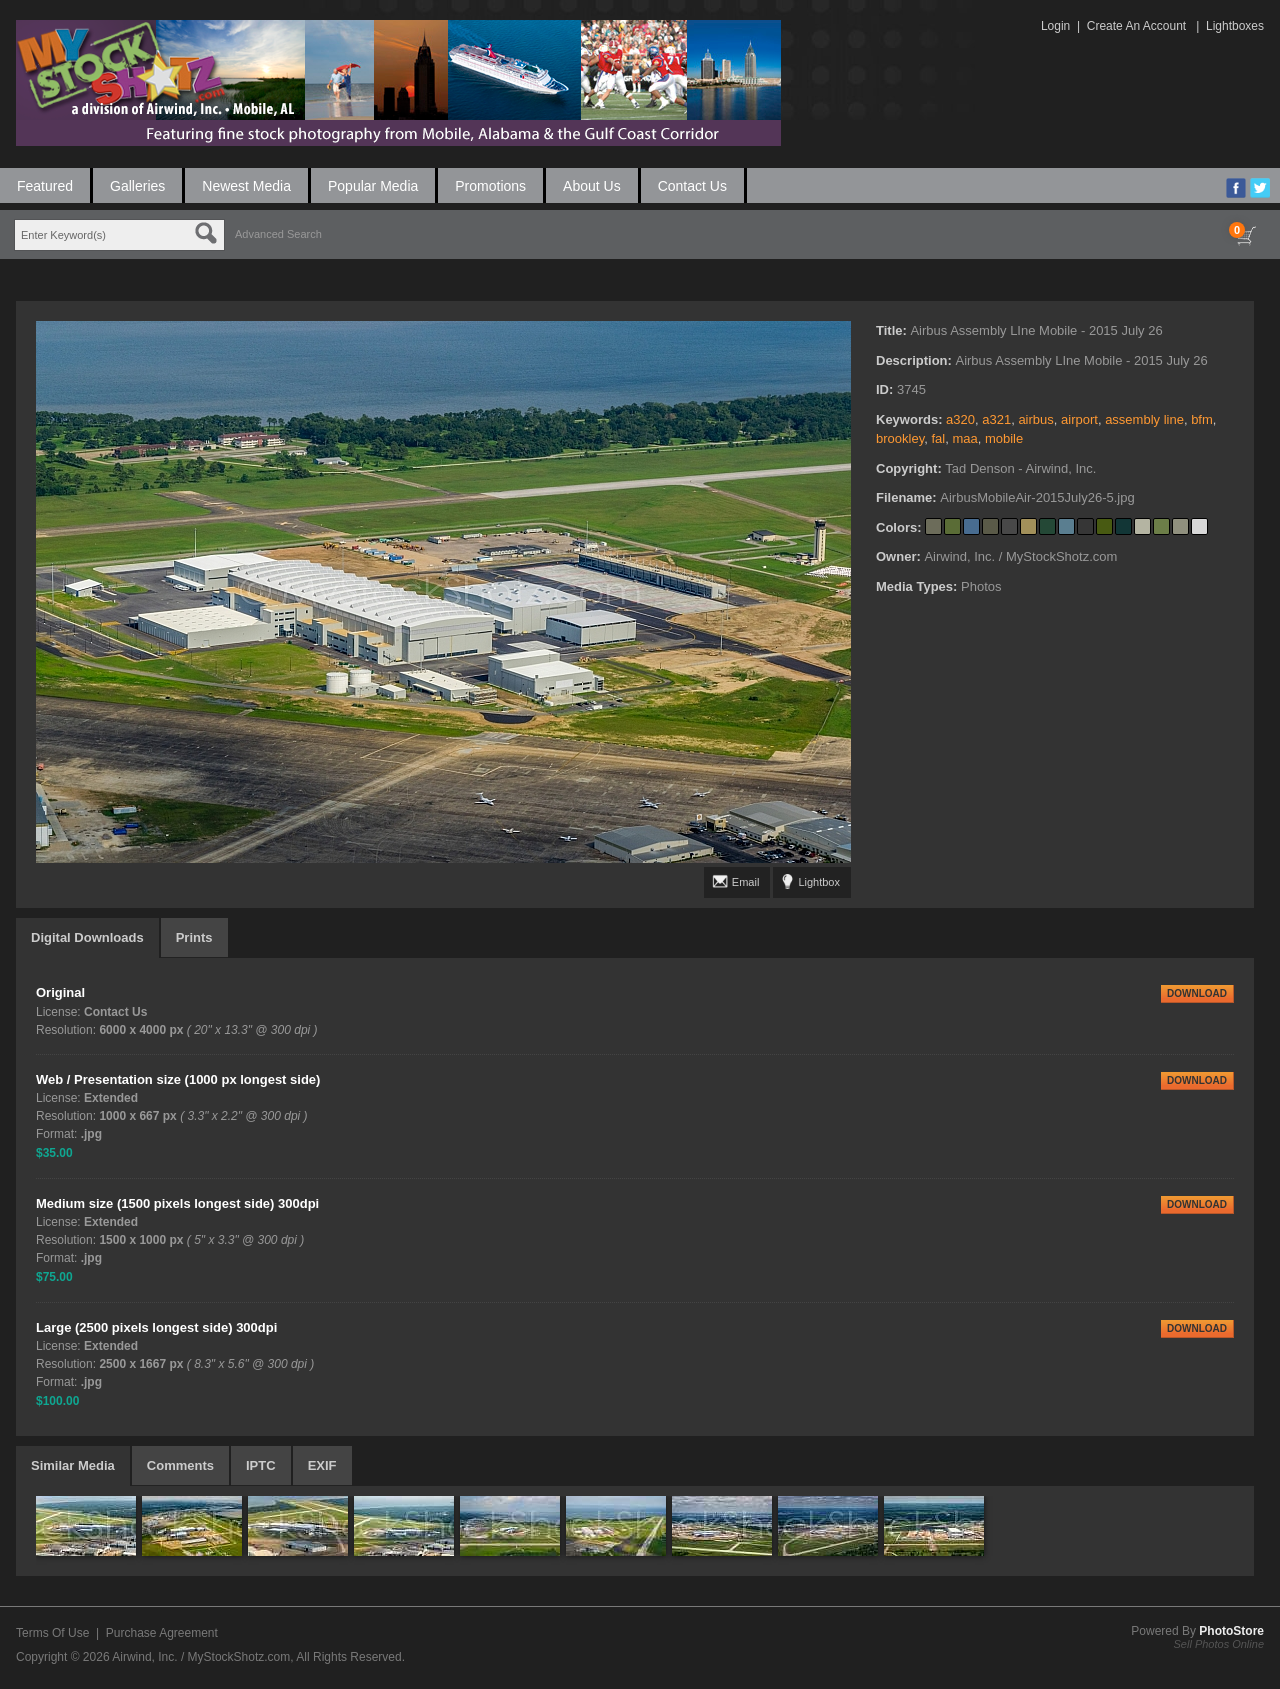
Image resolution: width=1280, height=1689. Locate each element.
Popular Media (373, 186)
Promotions (490, 186)
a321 (996, 419)
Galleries (137, 186)
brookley (900, 438)
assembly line (1144, 419)
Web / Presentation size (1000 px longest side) (178, 1079)
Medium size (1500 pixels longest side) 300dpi (177, 1203)
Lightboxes (1235, 26)
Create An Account (1136, 26)
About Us (592, 186)
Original (60, 992)
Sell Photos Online (1219, 1644)
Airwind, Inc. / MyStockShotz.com (201, 1657)
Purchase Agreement (162, 1633)
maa (964, 438)
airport (1079, 419)
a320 (960, 419)
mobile (1004, 438)
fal (938, 438)
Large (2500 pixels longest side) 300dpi (156, 1327)
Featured (45, 186)
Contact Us (692, 186)
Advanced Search (278, 234)
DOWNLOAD (1197, 993)
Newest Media (246, 186)
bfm (1202, 419)
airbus (1035, 419)
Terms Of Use (52, 1633)
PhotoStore (1231, 1631)
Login (1055, 26)
